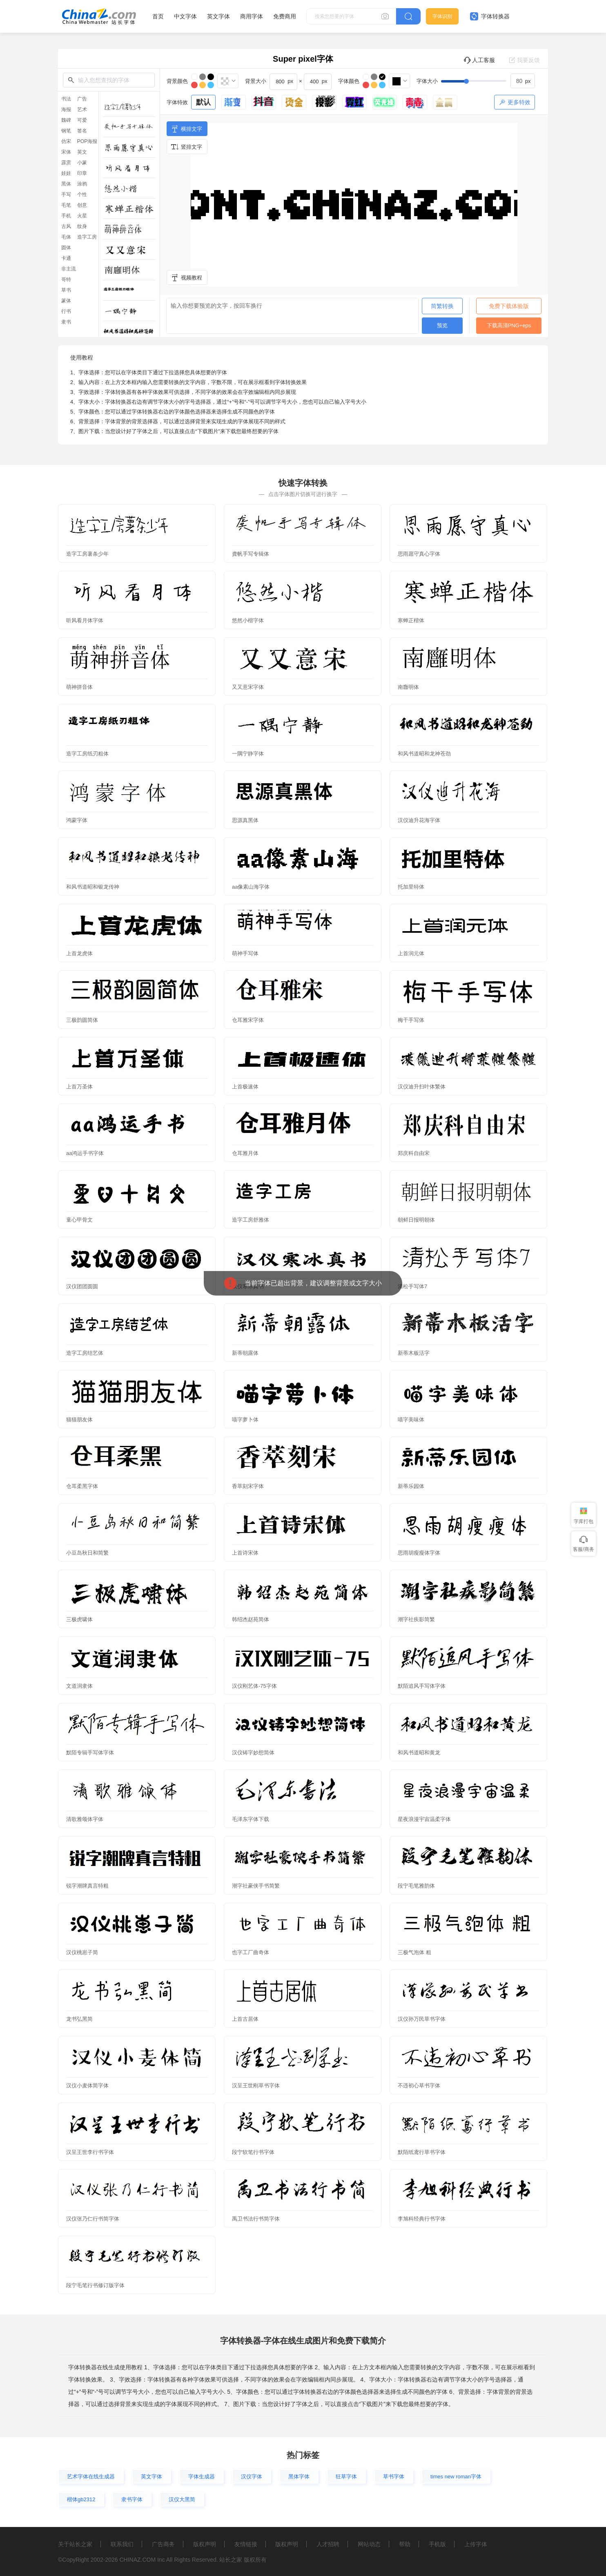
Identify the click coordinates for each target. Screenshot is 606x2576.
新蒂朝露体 (245, 1353)
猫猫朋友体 (79, 1419)
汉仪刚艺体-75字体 (254, 1686)
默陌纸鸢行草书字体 (422, 2152)
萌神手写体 (245, 953)
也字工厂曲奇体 (250, 1952)
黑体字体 (299, 2476)
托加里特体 (411, 887)
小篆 (82, 162)
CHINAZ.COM (137, 2559)
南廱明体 (408, 687)
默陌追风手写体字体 (422, 1686)
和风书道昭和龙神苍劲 (424, 754)
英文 (82, 152)
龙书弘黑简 (79, 2019)
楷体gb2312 (81, 2499)
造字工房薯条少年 (87, 554)
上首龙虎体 (79, 953)
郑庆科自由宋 (414, 1153)
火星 (82, 215)
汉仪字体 (251, 2476)
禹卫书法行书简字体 (256, 2219)
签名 (82, 130)
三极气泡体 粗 (414, 1952)
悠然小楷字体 (248, 620)
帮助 (404, 2544)
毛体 (66, 237)
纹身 (82, 226)
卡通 (66, 258)
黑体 (66, 183)
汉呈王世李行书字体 (90, 2152)
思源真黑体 (245, 820)
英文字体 (218, 16)
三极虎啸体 (79, 1619)
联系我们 (122, 2544)
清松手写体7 (412, 1286)
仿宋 (66, 141)
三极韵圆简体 (82, 1020)
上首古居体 (245, 2019)
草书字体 (393, 2476)
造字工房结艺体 (84, 1353)
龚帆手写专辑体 (250, 554)
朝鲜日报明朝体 (416, 1220)
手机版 (437, 2544)
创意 (82, 205)
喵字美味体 (411, 1419)
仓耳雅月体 (245, 1153)
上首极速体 (245, 1087)
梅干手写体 (411, 1020)
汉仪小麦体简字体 (87, 2085)
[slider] (488, 81)
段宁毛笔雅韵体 (416, 1886)
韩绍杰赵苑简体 (250, 1619)
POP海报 (87, 141)
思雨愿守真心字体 (419, 554)
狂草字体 (346, 2476)
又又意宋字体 (248, 687)
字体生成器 (201, 2476)
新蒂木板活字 (414, 1353)
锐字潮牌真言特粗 (87, 1886)
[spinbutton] (522, 81)
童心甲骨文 (79, 1220)
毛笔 (66, 205)
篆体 (66, 300)
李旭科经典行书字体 (422, 2219)
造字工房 (87, 237)
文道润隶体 (79, 1686)
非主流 (68, 268)
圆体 (66, 247)
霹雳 (66, 162)
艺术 (82, 109)
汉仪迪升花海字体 (419, 820)
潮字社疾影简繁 (416, 1619)
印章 (82, 173)
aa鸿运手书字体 (85, 1153)
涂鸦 (82, 183)
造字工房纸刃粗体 (87, 754)
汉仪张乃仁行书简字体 (92, 2219)
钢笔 (66, 130)
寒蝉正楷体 (411, 620)
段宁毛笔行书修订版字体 (95, 2285)
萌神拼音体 (79, 687)
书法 (66, 98)
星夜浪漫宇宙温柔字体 (424, 1819)
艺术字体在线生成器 (91, 2476)
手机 (66, 215)
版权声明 (204, 2544)
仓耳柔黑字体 (82, 1486)
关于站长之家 (75, 2544)
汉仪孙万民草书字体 (422, 2019)
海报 (66, 109)
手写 (66, 194)
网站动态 (369, 2544)
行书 (66, 311)
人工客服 (479, 60)
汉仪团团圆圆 (82, 1286)
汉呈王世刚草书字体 (256, 2085)
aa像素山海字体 (251, 887)
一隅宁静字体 (248, 754)
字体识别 (442, 16)
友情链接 (245, 2544)
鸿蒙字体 (76, 820)
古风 (66, 226)
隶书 (66, 321)
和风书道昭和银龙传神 (92, 887)
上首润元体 (411, 953)
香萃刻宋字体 (248, 1486)
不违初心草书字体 (419, 2085)
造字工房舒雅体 (250, 1220)
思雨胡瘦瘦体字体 (419, 1553)
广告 (82, 98)
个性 (82, 194)
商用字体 (251, 16)
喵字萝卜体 (245, 1419)
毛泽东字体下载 (250, 1819)
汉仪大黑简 (182, 2499)
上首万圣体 (79, 1087)
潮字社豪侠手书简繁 (256, 1886)
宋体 (66, 152)
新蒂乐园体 (411, 1486)
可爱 (82, 120)
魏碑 (66, 120)
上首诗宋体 (245, 1553)
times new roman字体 (455, 2476)
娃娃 (66, 173)
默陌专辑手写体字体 (90, 1752)
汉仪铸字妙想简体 (253, 1752)
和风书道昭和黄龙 (419, 1752)
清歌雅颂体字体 (84, 1819)
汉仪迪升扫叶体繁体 (422, 1087)
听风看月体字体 (84, 620)
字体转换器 (490, 16)
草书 (66, 290)
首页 (158, 16)
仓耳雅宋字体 (248, 1020)
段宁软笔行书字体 (253, 2152)
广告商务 (163, 2544)
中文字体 (185, 16)
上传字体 (475, 2544)
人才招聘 (327, 2544)
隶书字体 (132, 2499)
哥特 (66, 279)
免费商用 (284, 16)
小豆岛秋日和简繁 (87, 1553)
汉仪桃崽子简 (82, 1952)
